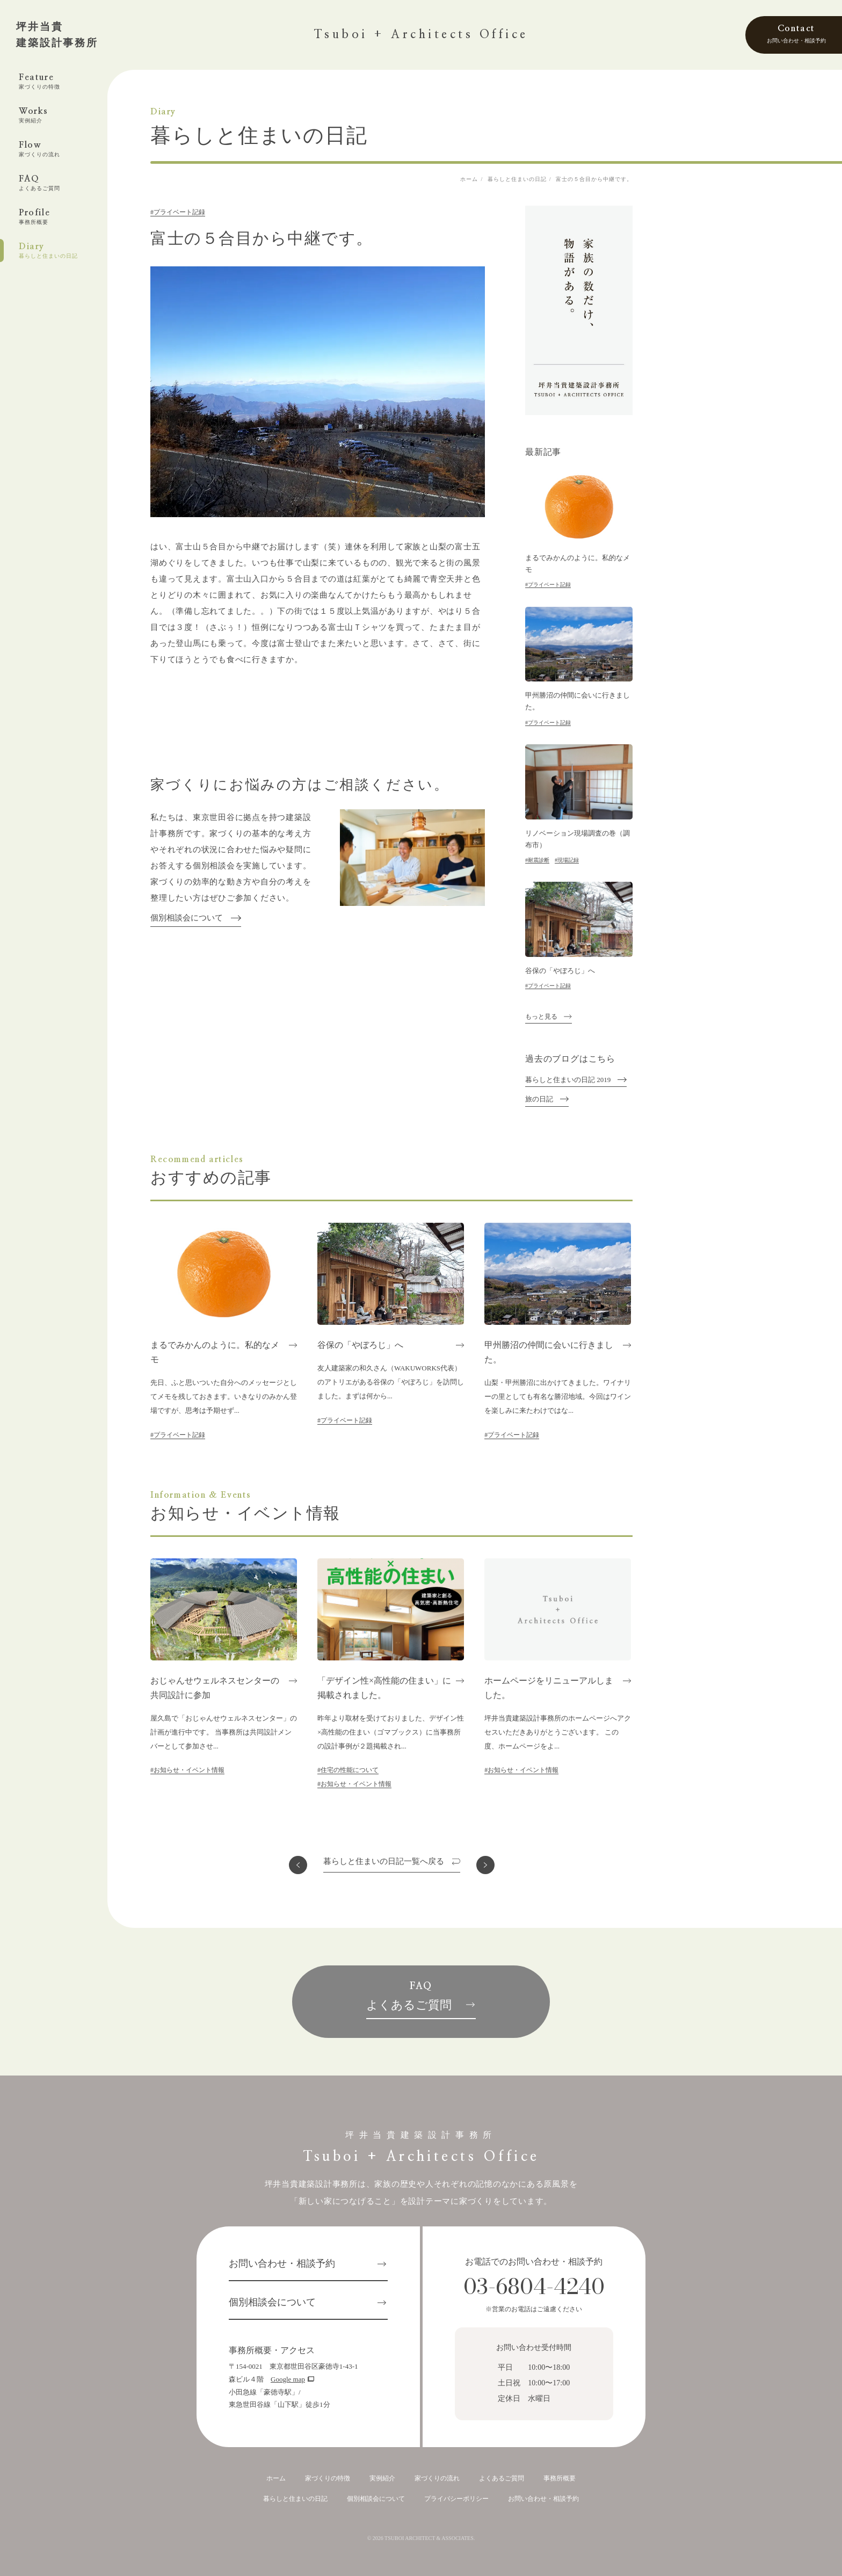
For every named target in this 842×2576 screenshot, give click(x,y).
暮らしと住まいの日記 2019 (568, 1080)
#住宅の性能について (348, 1770)
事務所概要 (559, 2478)
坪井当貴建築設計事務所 (57, 34)
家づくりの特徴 (327, 2478)
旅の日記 (539, 1099)
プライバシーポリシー (456, 2498)
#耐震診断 (537, 860)
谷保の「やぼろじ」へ (560, 971)
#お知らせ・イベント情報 (187, 1770)
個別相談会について (186, 918)
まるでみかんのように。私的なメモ (577, 564)
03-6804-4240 (534, 2286)
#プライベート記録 (177, 212)
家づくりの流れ (437, 2478)
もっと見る (541, 1016)
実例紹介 (382, 2478)
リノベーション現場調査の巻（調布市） (577, 839)
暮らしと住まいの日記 (295, 2498)
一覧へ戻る (383, 1861)
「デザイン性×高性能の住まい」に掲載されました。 (384, 1688)
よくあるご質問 (501, 2478)
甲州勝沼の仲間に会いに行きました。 (577, 701)
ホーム (276, 2478)
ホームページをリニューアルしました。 (548, 1688)
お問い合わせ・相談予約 (282, 2263)
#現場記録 (567, 860)
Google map (288, 2379)
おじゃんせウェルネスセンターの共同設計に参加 (214, 1688)
